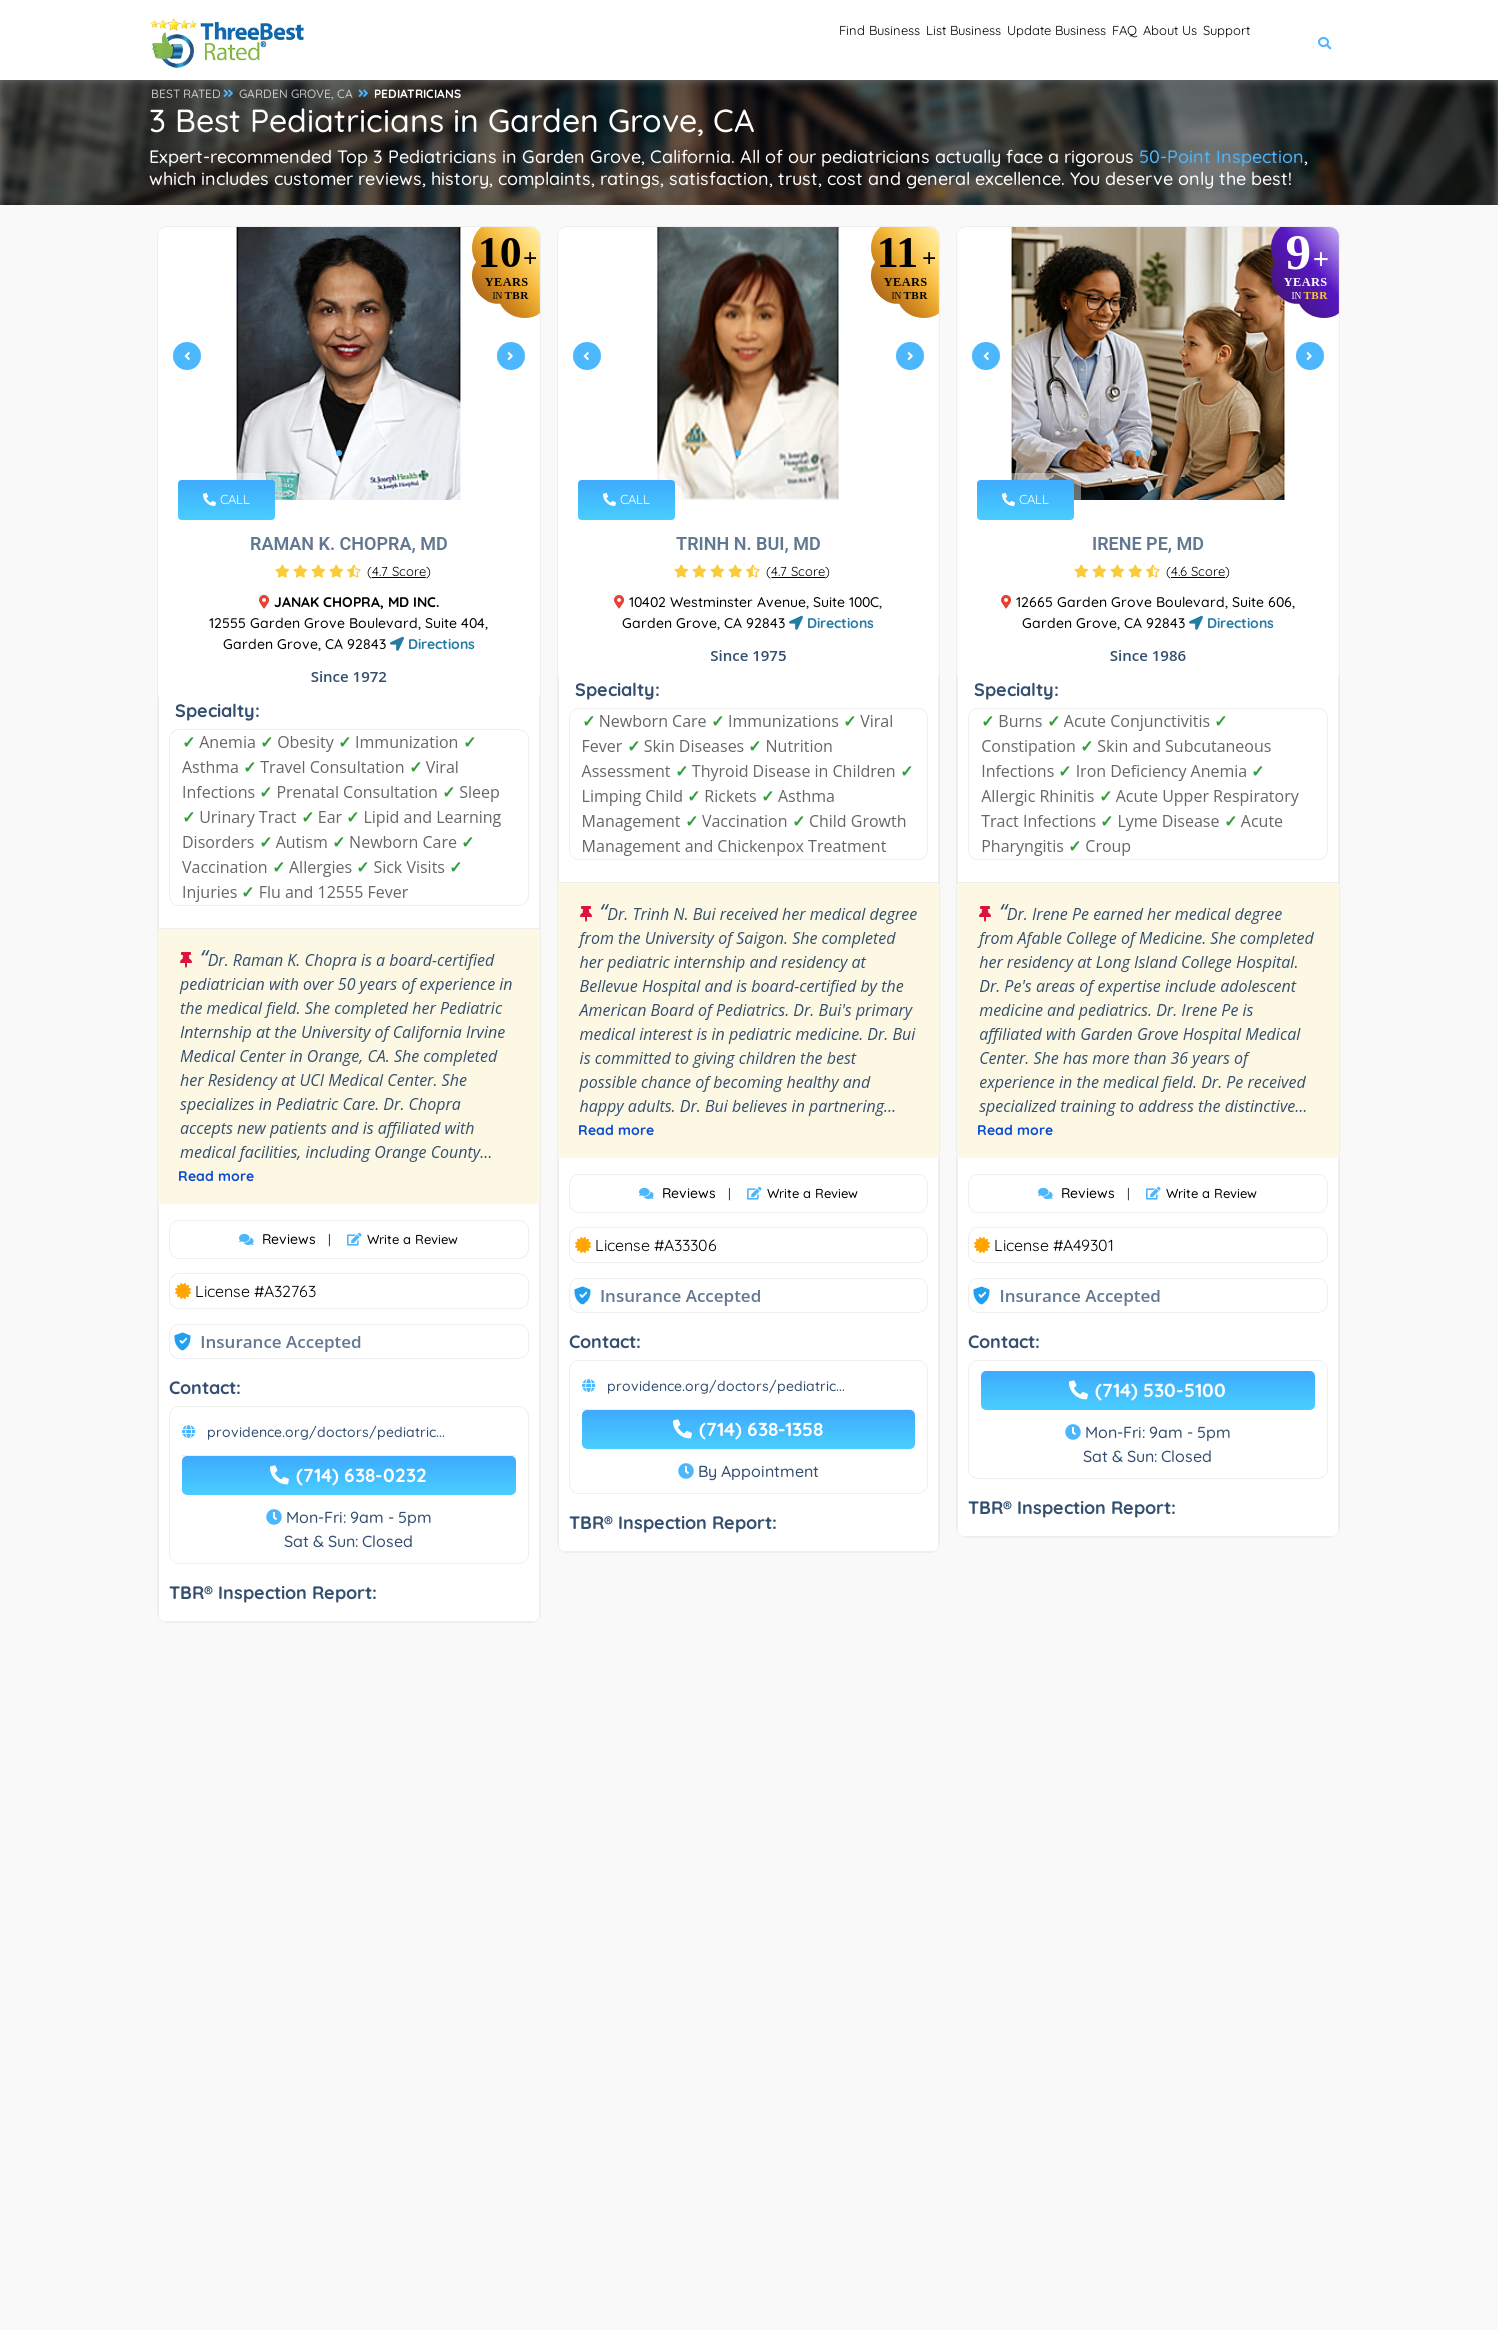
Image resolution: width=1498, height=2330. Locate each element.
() (399, 571)
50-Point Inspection (1221, 156)
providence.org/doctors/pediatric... (326, 1432)
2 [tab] (355, 453)
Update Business (950, 40)
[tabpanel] (349, 363)
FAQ (1050, 40)
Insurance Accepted (280, 1341)
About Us (1123, 40)
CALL (226, 499)
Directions (432, 644)
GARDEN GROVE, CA (296, 93)
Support (1211, 40)
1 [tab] (339, 453)
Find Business (700, 40)
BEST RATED (186, 93)
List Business (819, 40)
